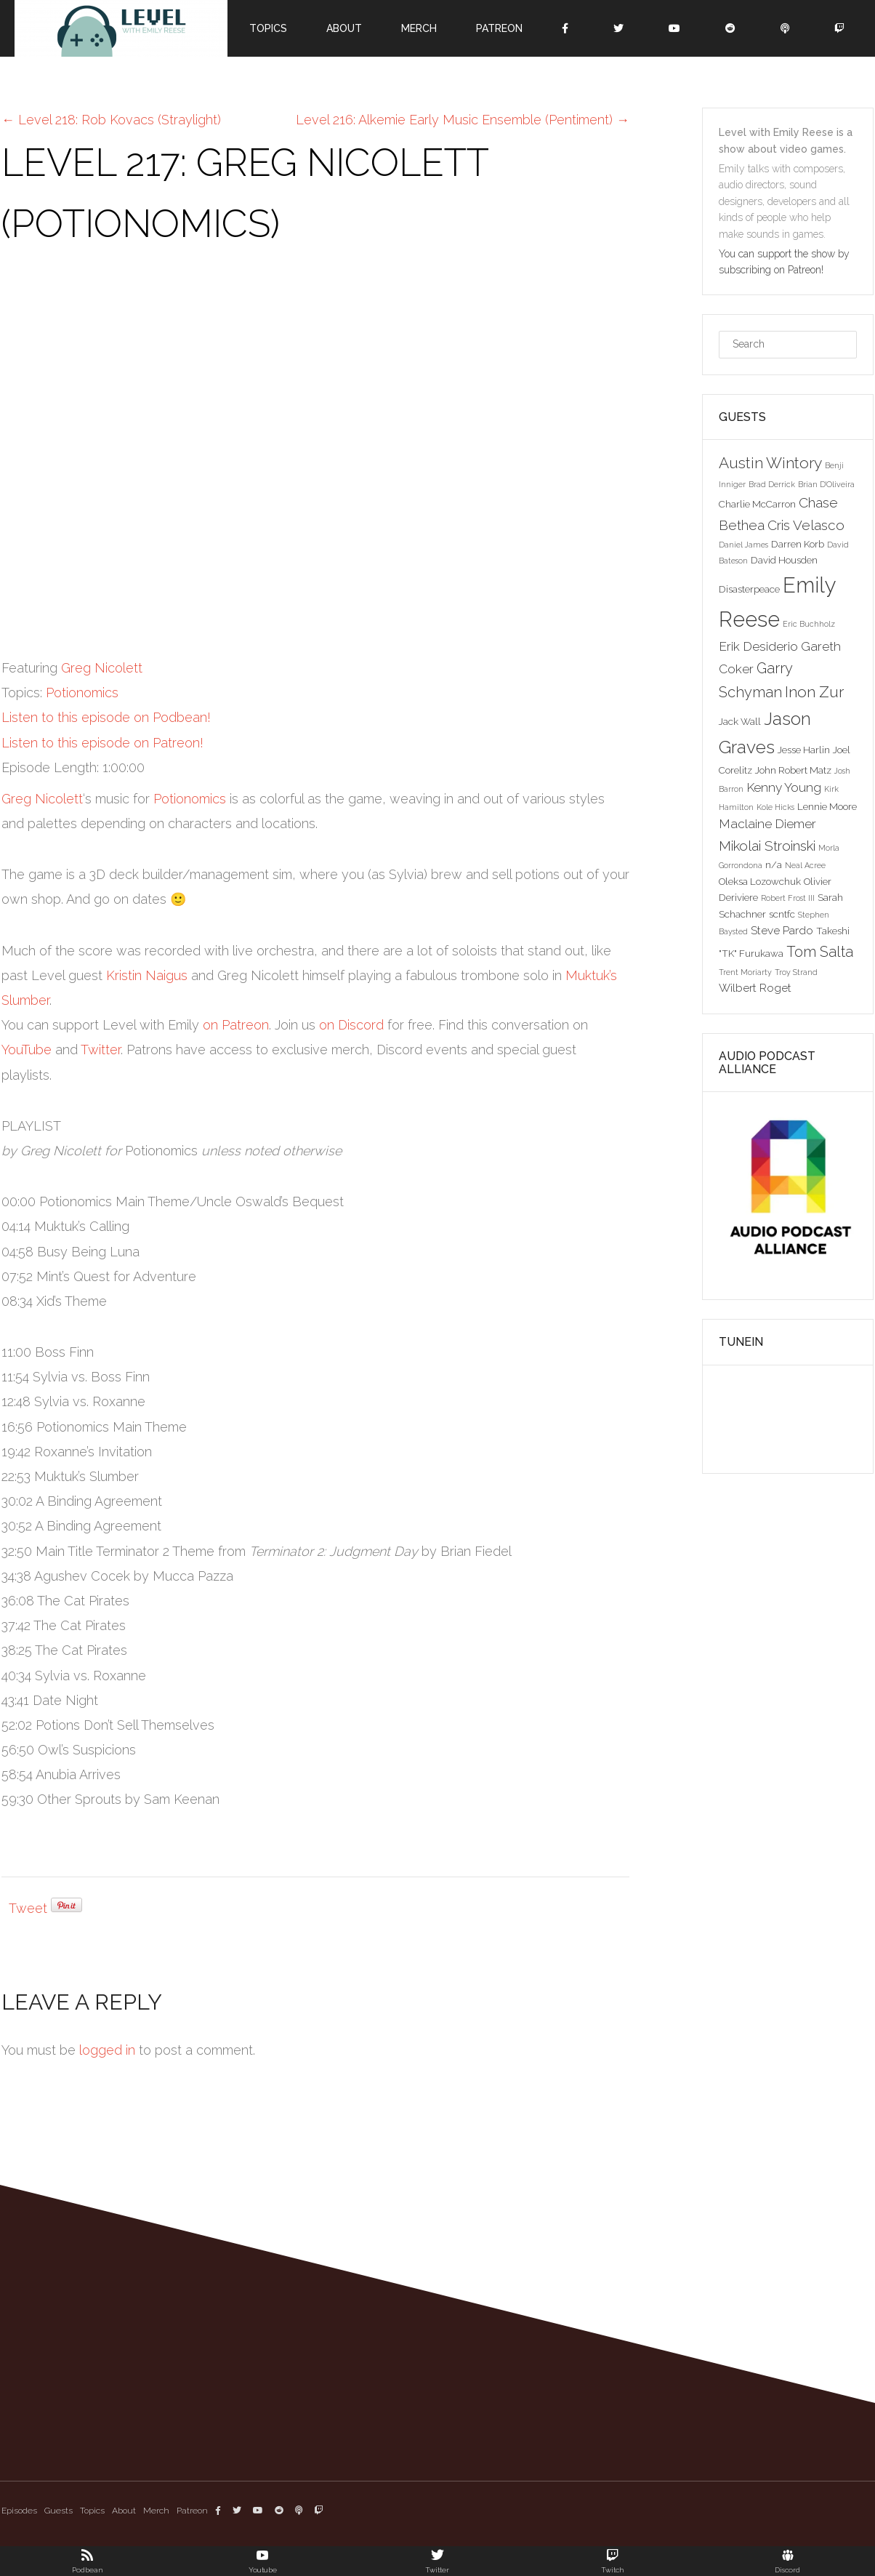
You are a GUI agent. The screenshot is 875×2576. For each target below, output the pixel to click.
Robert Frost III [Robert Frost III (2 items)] (788, 898)
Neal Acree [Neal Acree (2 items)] (805, 865)
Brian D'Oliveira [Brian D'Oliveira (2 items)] (826, 484)
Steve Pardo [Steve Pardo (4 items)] (782, 930)
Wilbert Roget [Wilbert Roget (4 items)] (755, 988)
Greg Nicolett (101, 667)
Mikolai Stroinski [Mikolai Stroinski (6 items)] (767, 846)
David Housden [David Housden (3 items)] (784, 560)
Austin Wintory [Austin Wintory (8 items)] (770, 463)
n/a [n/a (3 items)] (773, 864)
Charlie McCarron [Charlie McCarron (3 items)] (757, 504)
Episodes (19, 2510)
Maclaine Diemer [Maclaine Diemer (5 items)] (767, 823)
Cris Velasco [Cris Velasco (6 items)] (805, 525)
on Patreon (236, 1024)
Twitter (101, 1049)
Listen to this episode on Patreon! (102, 742)
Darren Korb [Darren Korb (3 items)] (797, 544)
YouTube (26, 1049)
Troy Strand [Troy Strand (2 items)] (796, 972)
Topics (268, 28)
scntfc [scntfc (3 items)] (782, 914)
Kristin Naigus (147, 975)
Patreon (499, 28)
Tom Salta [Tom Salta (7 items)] (819, 951)
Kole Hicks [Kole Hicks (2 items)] (775, 807)
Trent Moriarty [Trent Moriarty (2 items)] (745, 972)
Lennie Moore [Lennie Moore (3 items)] (827, 806)
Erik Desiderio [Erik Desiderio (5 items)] (758, 646)
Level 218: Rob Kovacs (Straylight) (111, 119)
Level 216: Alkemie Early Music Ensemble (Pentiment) (462, 119)
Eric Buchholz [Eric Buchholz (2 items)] (809, 623)
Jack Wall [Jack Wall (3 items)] (740, 721)
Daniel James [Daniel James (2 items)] (743, 544)
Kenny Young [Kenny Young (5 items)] (783, 787)
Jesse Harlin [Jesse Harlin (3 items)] (804, 749)
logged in (107, 2050)
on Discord (351, 1024)
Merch (419, 28)
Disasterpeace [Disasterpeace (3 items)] (749, 589)
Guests (58, 2510)
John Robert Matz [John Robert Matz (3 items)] (793, 770)
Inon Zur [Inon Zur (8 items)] (814, 692)
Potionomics (82, 692)
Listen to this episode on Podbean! (106, 717)
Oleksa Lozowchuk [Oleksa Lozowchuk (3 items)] (760, 881)
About (344, 28)
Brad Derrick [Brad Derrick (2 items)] (772, 484)
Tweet (28, 1908)
